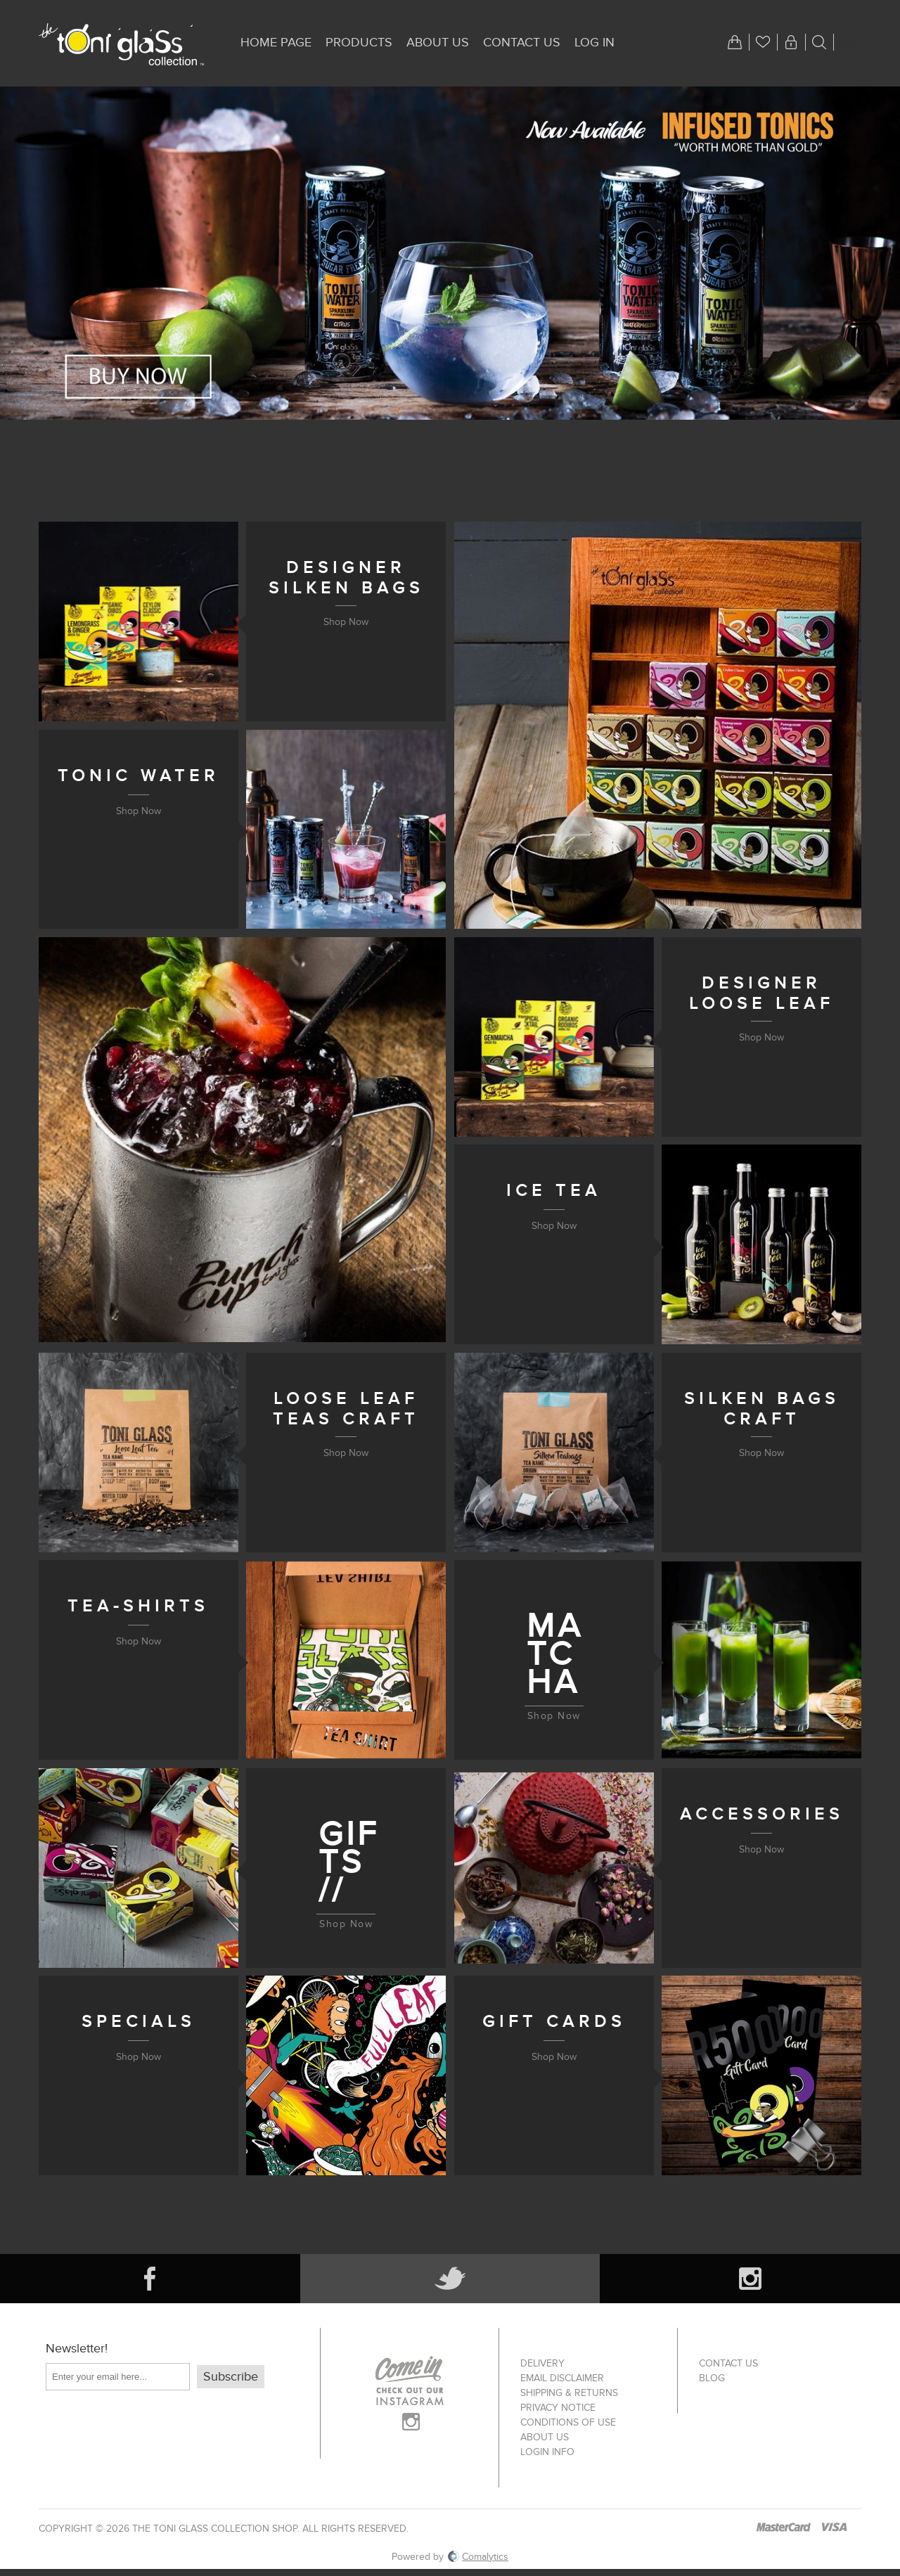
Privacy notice (558, 2408)
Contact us (728, 2363)
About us (544, 2437)
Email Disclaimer (562, 2378)
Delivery (542, 2363)
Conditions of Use (568, 2422)
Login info (547, 2452)
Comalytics (478, 2557)
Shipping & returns (569, 2393)
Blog (712, 2378)
